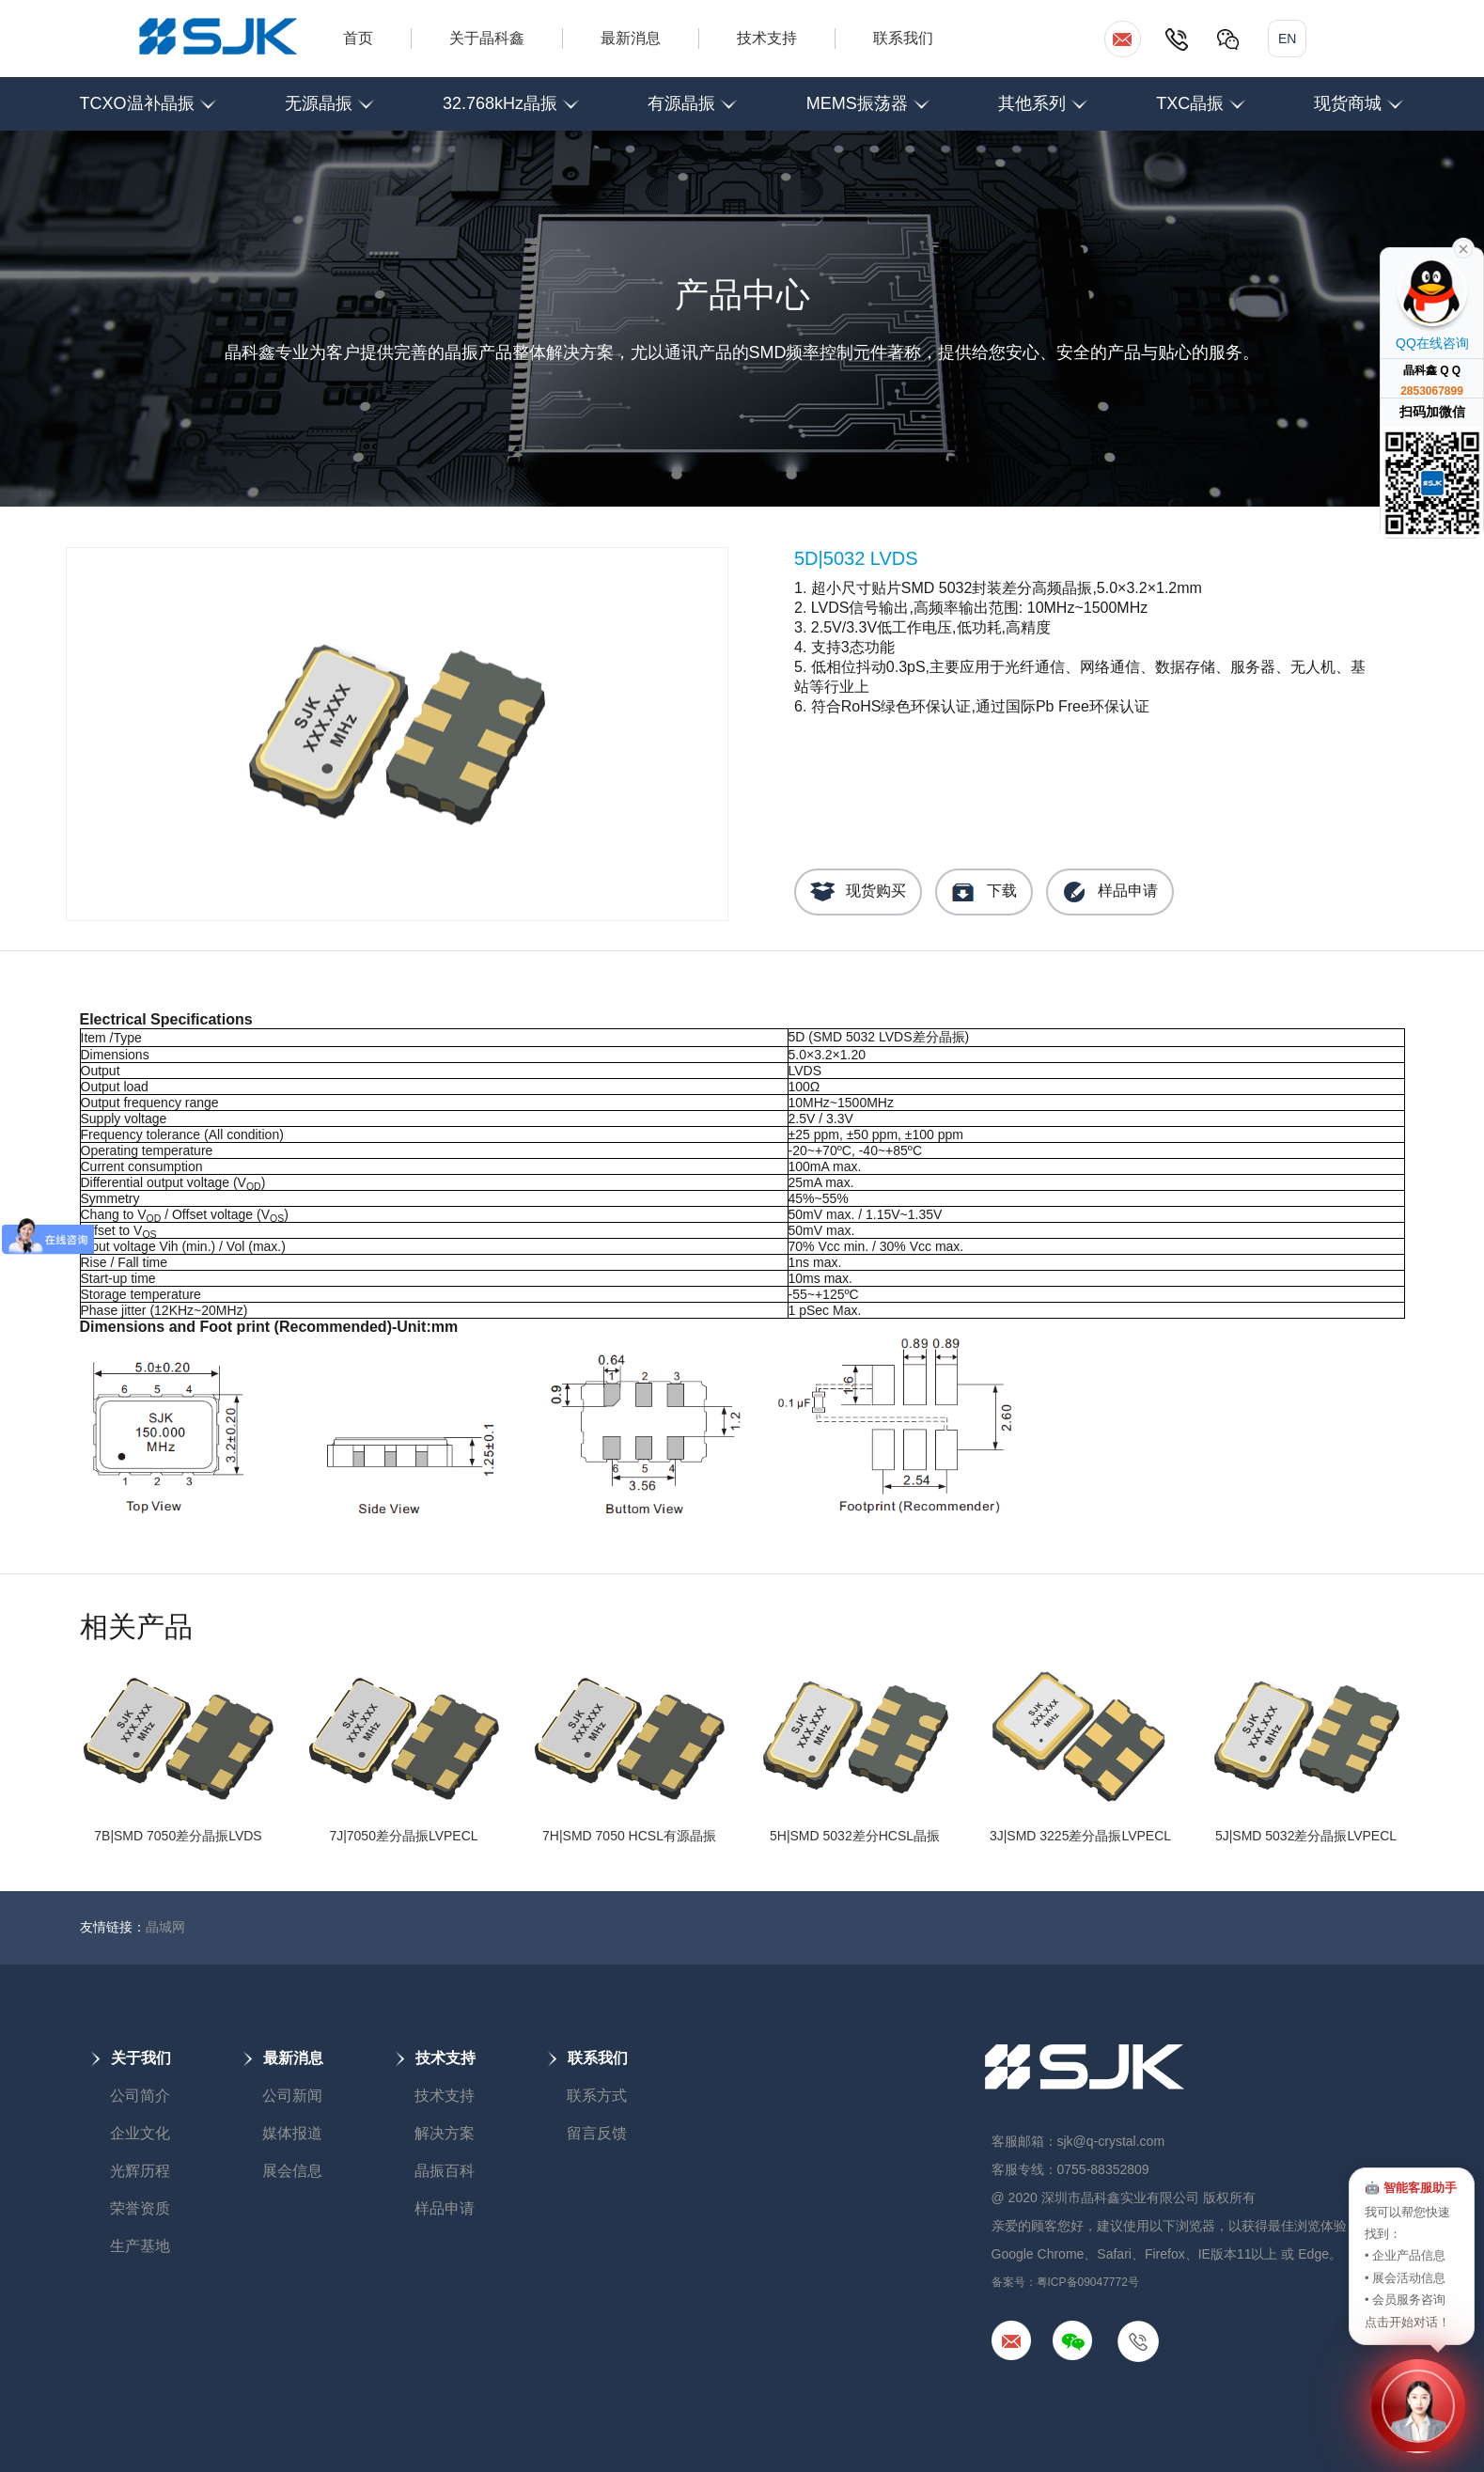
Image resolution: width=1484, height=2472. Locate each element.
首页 (358, 38)
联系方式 (597, 2096)
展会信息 (292, 2171)
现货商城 (1359, 95)
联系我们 (903, 38)
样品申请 (1110, 892)
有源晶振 (693, 95)
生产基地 (140, 2246)
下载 (984, 892)
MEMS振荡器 (868, 95)
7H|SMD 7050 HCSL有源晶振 (629, 1835)
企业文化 (140, 2133)
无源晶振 (330, 95)
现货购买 (858, 892)
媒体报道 (292, 2133)
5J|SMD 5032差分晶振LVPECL (1306, 1835)
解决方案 (444, 2133)
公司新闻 (292, 2096)
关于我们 (131, 2058)
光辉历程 (140, 2171)
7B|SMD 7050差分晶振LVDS (177, 1835)
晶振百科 (444, 2171)
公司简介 (140, 2096)
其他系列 (1043, 95)
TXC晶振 (1201, 95)
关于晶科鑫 (486, 38)
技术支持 (767, 38)
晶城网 (165, 1926)
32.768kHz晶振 (511, 95)
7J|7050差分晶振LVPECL (403, 1835)
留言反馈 (597, 2133)
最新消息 (631, 38)
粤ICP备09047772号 (1088, 2282)
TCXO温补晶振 (148, 95)
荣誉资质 (140, 2208)
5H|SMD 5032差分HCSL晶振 (855, 1835)
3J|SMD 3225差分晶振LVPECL (1080, 1835)
